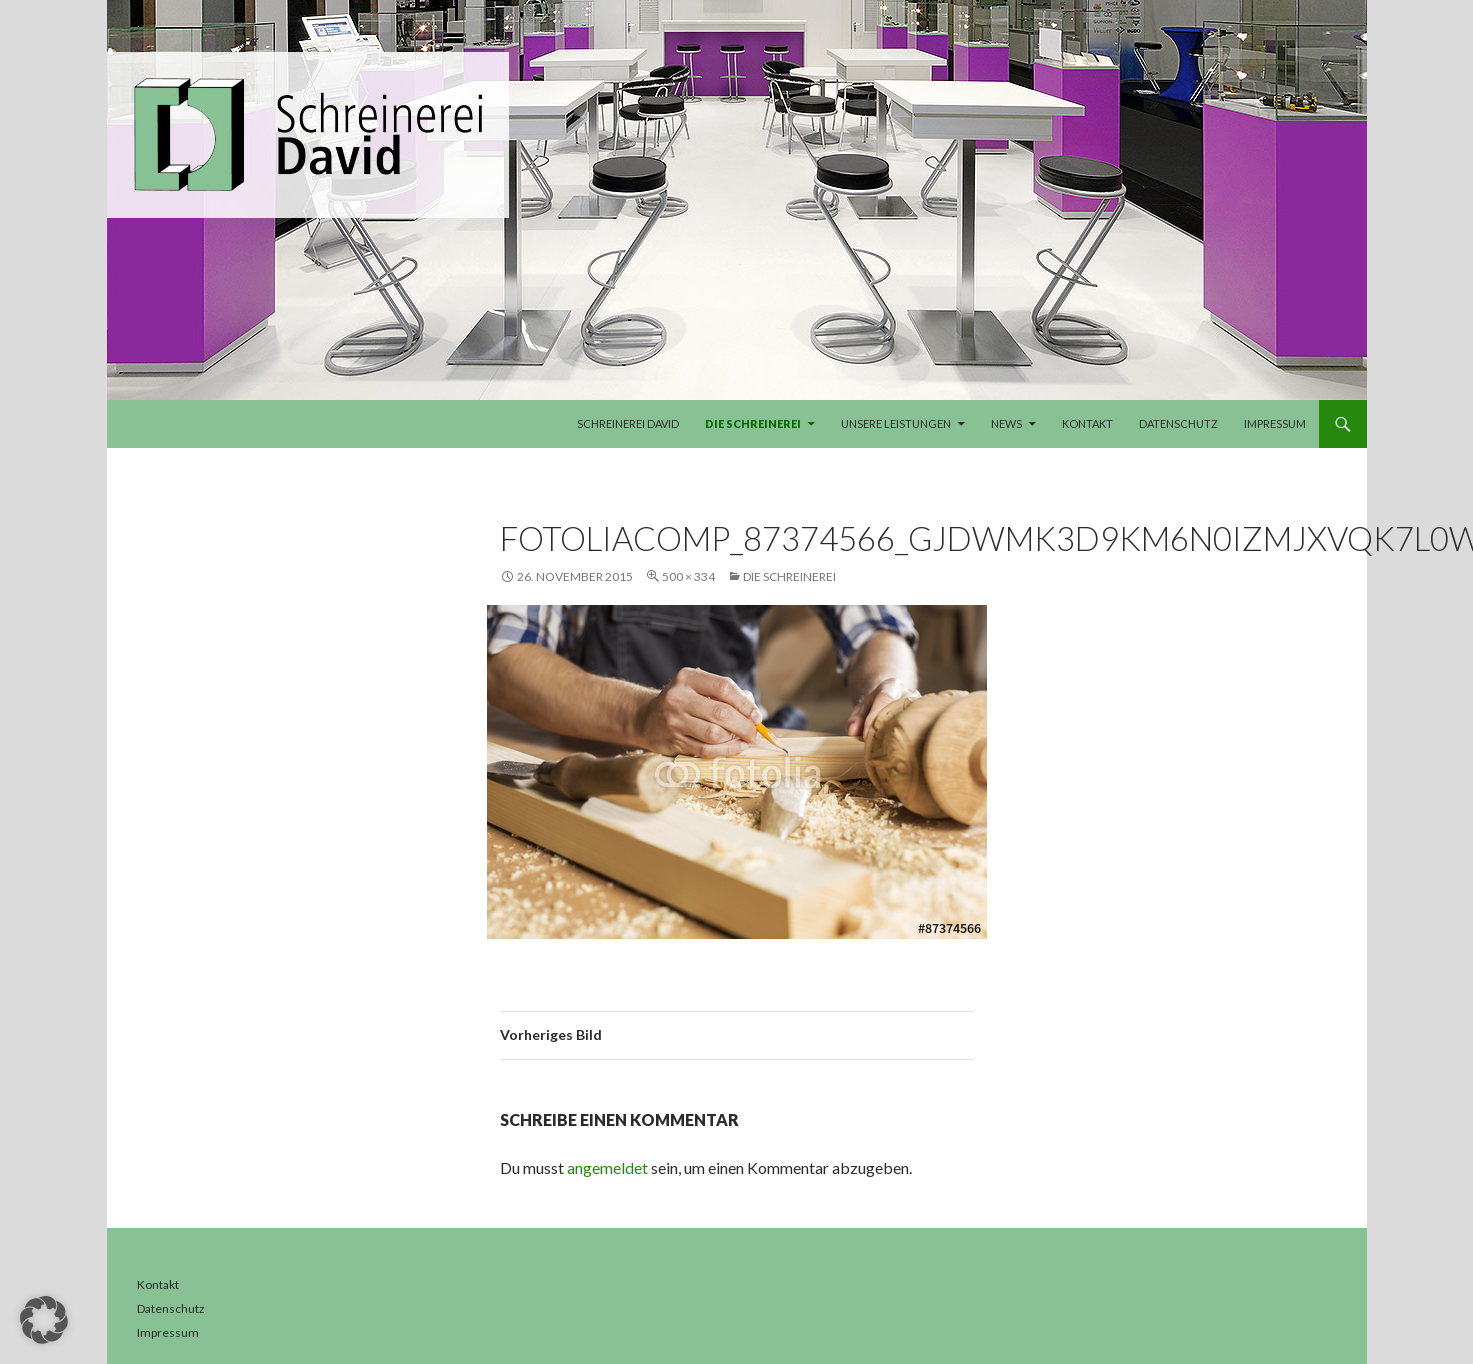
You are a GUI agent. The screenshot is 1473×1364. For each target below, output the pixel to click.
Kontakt (1087, 423)
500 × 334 (688, 576)
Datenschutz (1178, 423)
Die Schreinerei (753, 423)
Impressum (1275, 423)
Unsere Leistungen (896, 423)
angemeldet (607, 1167)
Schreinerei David (628, 423)
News (1006, 423)
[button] (44, 1320)
